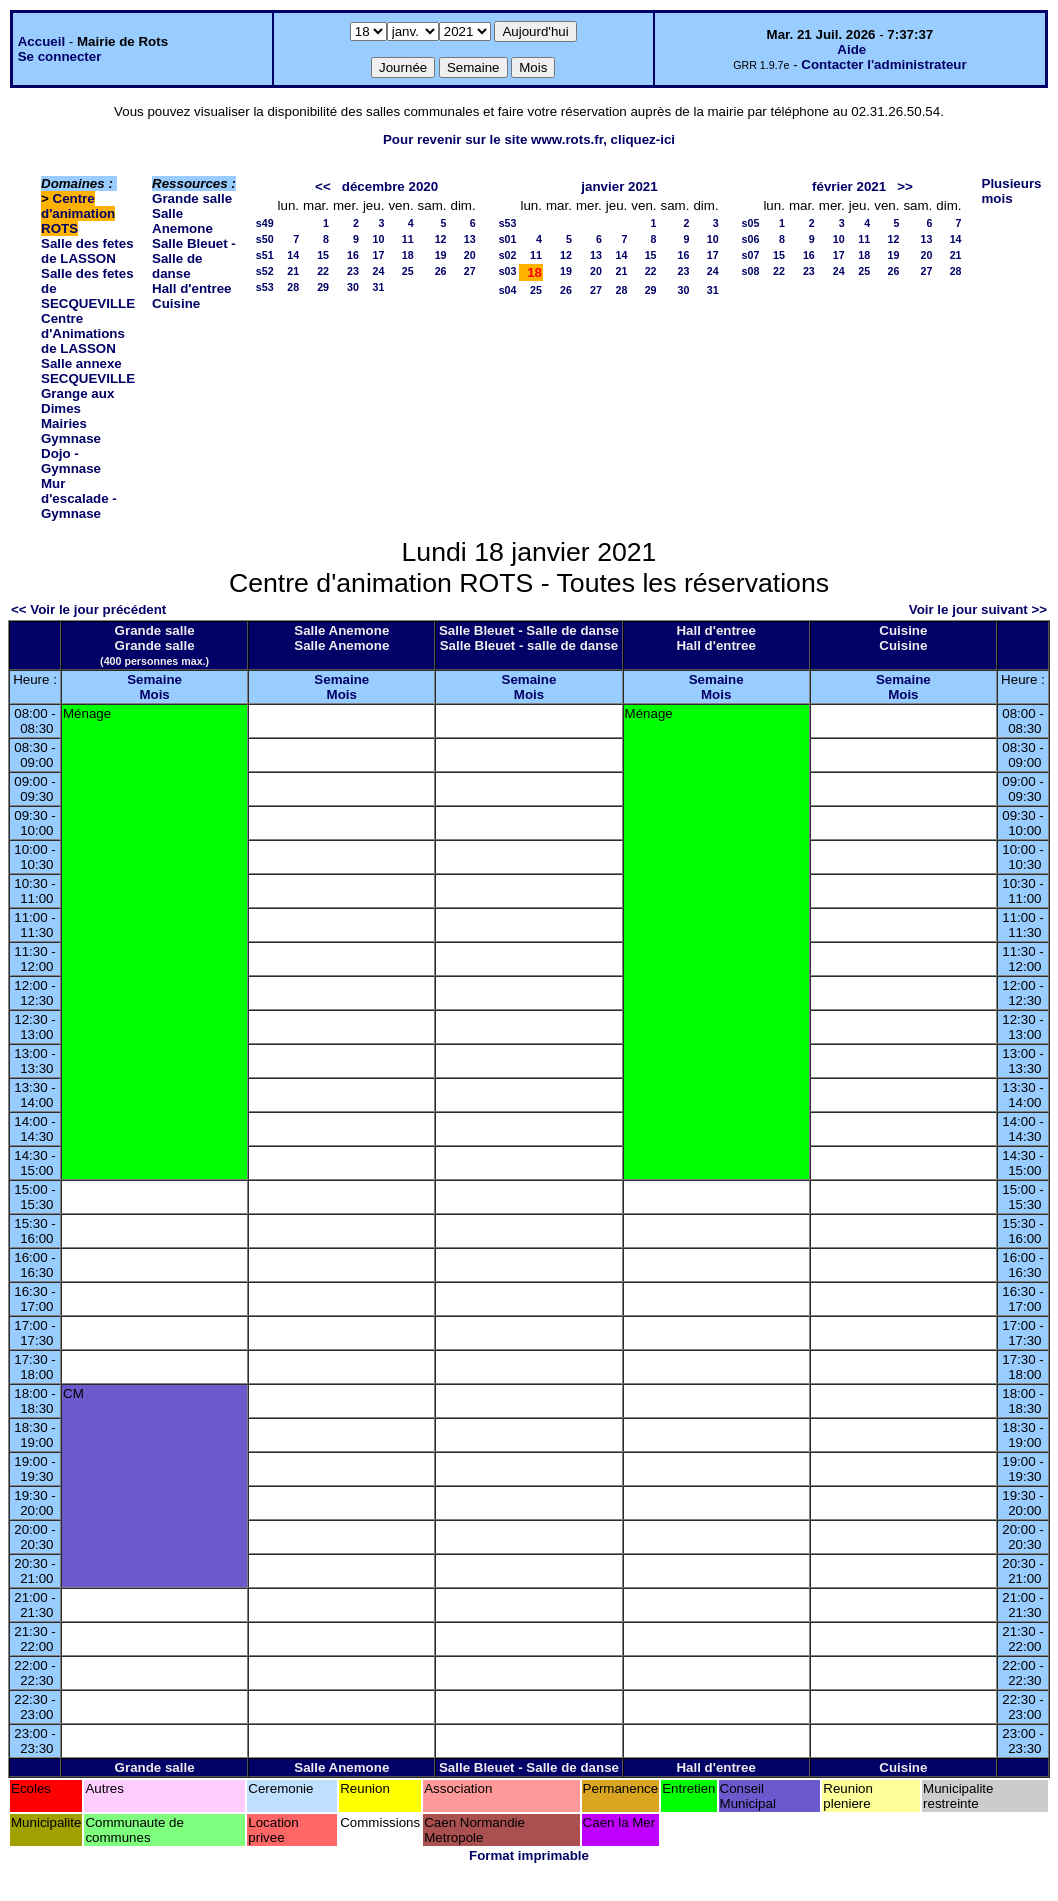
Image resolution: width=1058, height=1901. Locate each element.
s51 (265, 255)
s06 (751, 239)
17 (379, 255)
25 (408, 271)
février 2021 (849, 186)
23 (353, 271)
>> (905, 186)
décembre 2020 (390, 186)
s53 (265, 287)
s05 (751, 223)
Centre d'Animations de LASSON (83, 333)
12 (441, 239)
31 (379, 287)
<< (323, 186)
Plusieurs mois (1012, 191)
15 (323, 255)
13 (470, 239)
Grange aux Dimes (77, 401)
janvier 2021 (619, 186)
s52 (265, 271)
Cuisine (176, 303)
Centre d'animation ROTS (78, 213)
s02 (508, 255)
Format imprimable (529, 1855)
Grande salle (192, 198)
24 (379, 271)
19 (441, 255)
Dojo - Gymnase (71, 461)
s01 (508, 239)
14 (293, 255)
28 (293, 287)
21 (293, 271)
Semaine (154, 679)
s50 (265, 239)
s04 (508, 290)
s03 (508, 271)
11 (408, 239)
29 (323, 287)
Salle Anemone (182, 221)
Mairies (64, 423)
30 (353, 287)
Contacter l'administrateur (883, 64)
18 (408, 255)
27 (470, 271)
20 (470, 255)
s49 (265, 223)
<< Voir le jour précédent (88, 609)
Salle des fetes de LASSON (87, 251)
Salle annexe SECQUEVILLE (88, 371)
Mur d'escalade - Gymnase (79, 498)
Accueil (41, 41)
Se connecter (60, 56)
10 (379, 239)
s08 (751, 271)
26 (441, 271)
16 (353, 255)
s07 (751, 255)
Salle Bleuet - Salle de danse (194, 258)
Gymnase (71, 438)
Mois (154, 694)
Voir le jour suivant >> (978, 609)
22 (323, 271)
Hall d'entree (191, 288)
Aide (851, 49)
